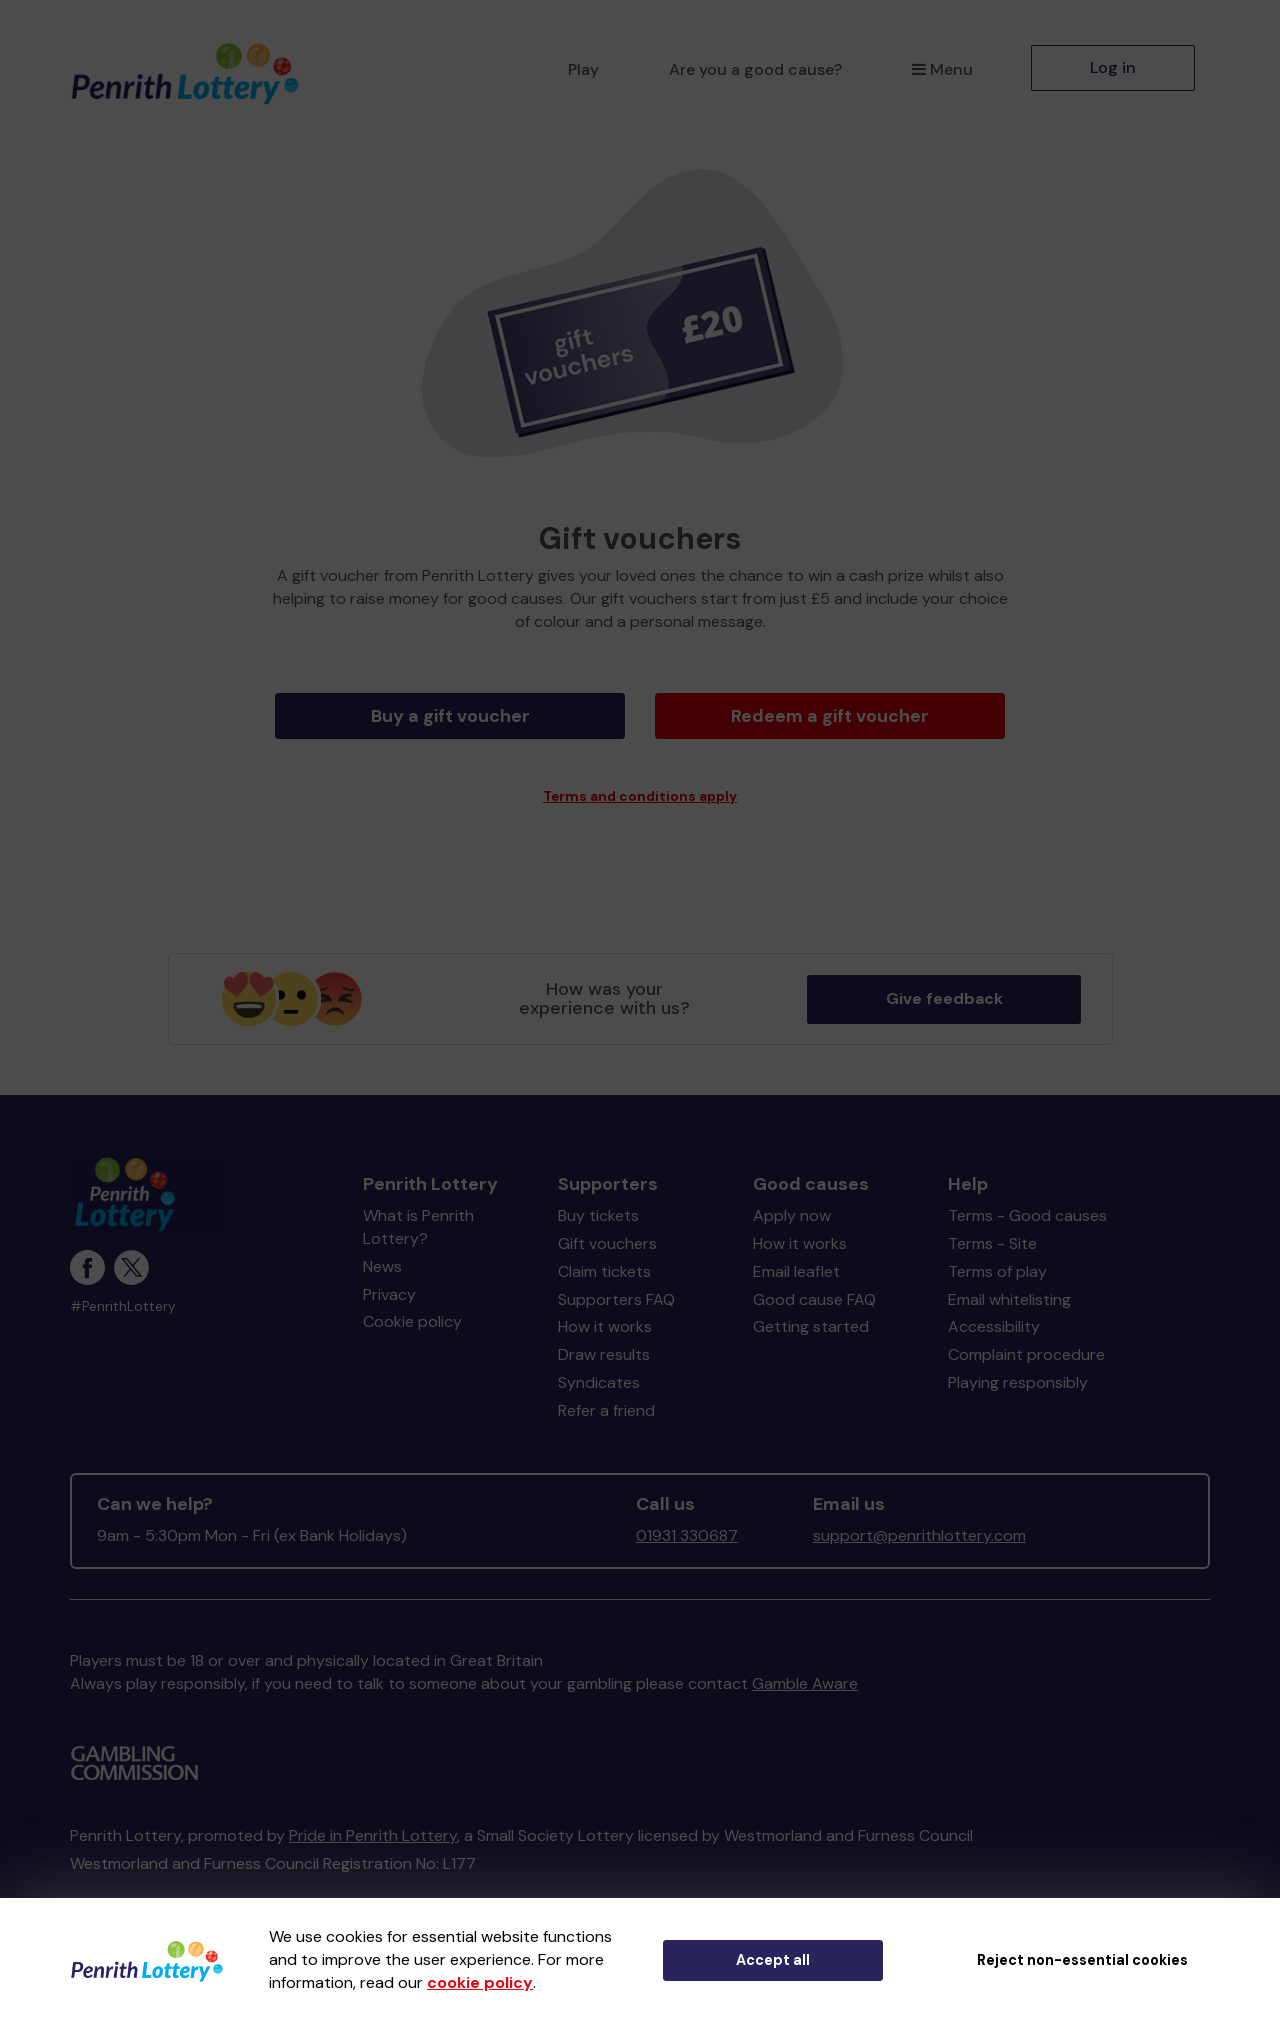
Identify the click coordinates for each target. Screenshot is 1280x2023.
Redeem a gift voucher (830, 716)
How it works (605, 1310)
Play (583, 69)
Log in (1113, 67)
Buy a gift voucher (450, 716)
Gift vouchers (607, 1227)
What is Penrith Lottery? (418, 1211)
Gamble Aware (805, 1667)
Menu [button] (942, 69)
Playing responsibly (1018, 1366)
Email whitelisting (1009, 1283)
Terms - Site (992, 1227)
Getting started (811, 1310)
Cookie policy (412, 1305)
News (382, 1250)
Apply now (792, 1199)
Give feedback (944, 982)
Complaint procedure (1026, 1338)
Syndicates (599, 1366)
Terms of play (997, 1255)
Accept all (773, 1960)
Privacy (389, 1278)
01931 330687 (687, 1519)
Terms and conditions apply (640, 780)
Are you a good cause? (755, 69)
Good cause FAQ (814, 1283)
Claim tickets (604, 1255)
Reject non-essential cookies (1082, 1960)
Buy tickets (598, 1199)
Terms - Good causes (1027, 1199)
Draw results (604, 1338)
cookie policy (480, 1982)
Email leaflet (796, 1255)
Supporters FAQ (616, 1283)
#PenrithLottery (123, 1290)
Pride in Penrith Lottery (373, 1819)
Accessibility (994, 1310)
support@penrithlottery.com (919, 1519)
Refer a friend (606, 1394)
